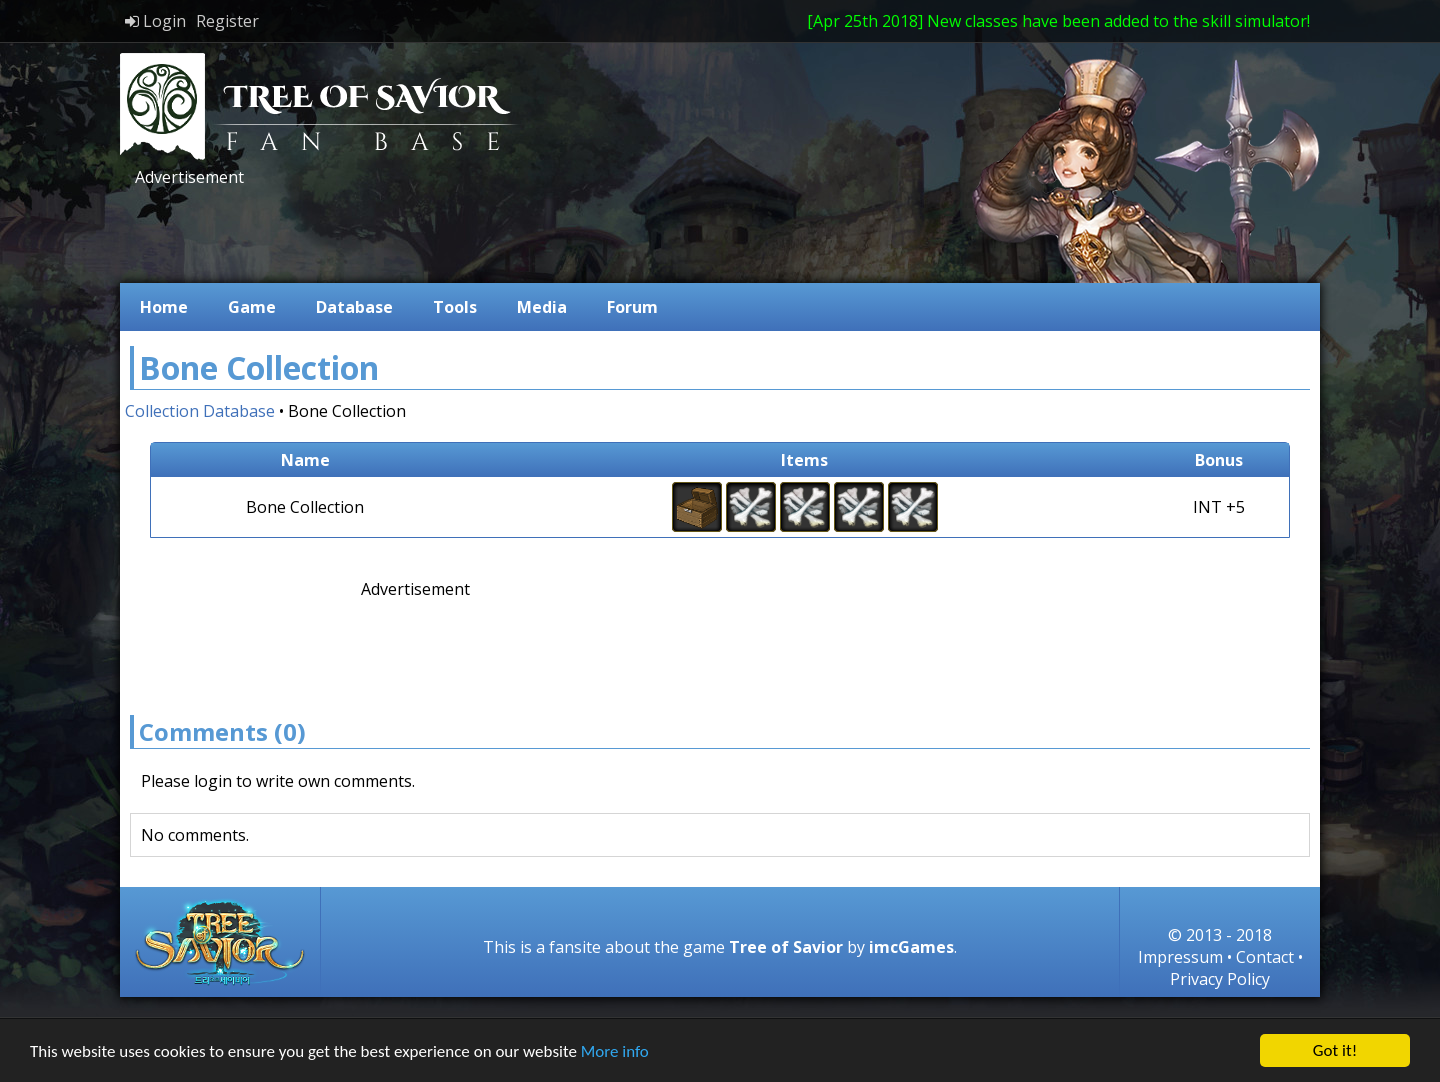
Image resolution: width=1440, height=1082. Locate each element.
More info (615, 1052)
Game (252, 307)
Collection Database (200, 411)
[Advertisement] (494, 233)
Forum (632, 307)
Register (227, 21)
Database (354, 307)
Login (155, 21)
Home (164, 307)
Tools (455, 307)
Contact (1265, 957)
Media (542, 307)
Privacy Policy (1220, 979)
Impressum (1180, 957)
